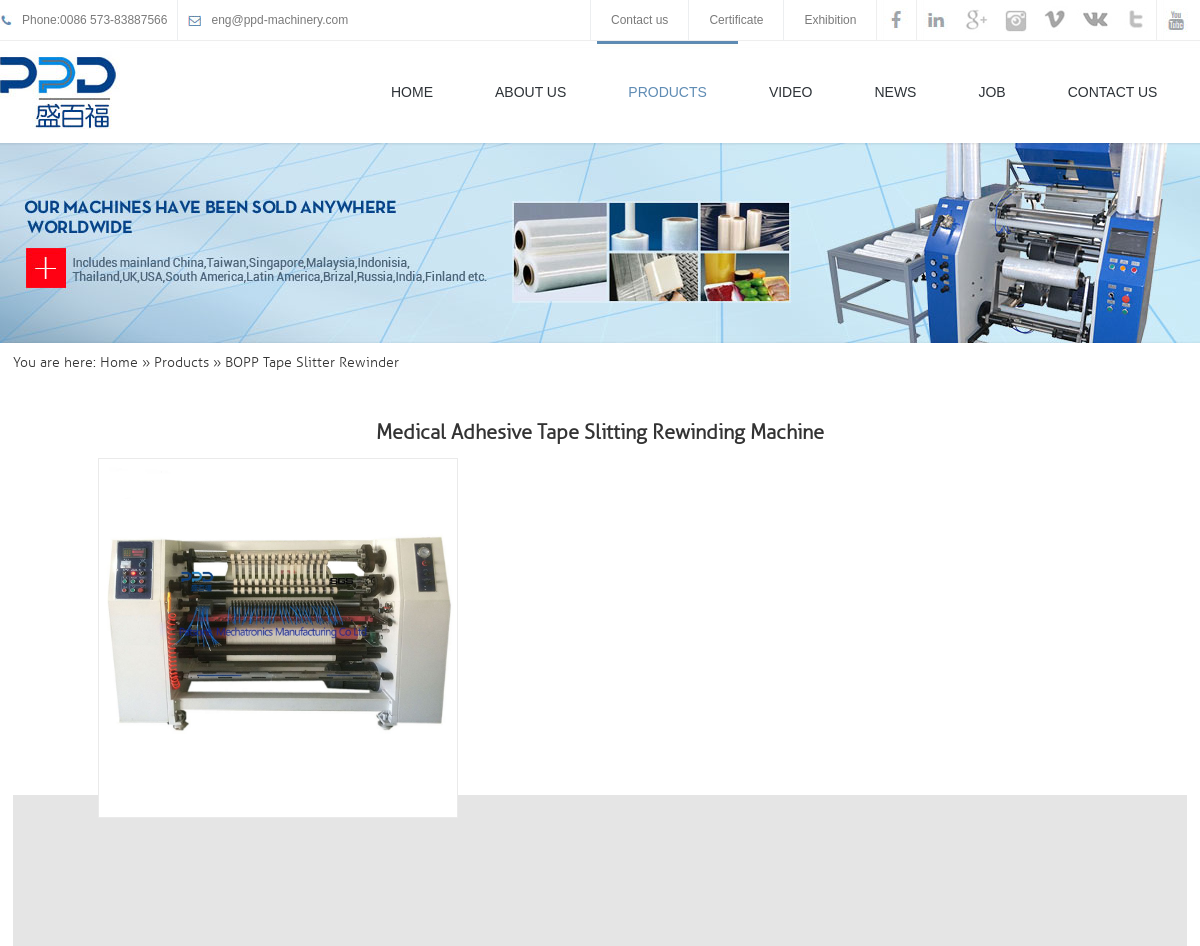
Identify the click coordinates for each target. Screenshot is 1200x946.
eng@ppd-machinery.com (279, 20)
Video (791, 92)
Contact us (639, 20)
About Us (530, 92)
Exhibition (830, 20)
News (895, 92)
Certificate (736, 20)
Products (667, 92)
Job (991, 92)
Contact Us (1113, 92)
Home (412, 92)
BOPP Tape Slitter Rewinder (312, 362)
